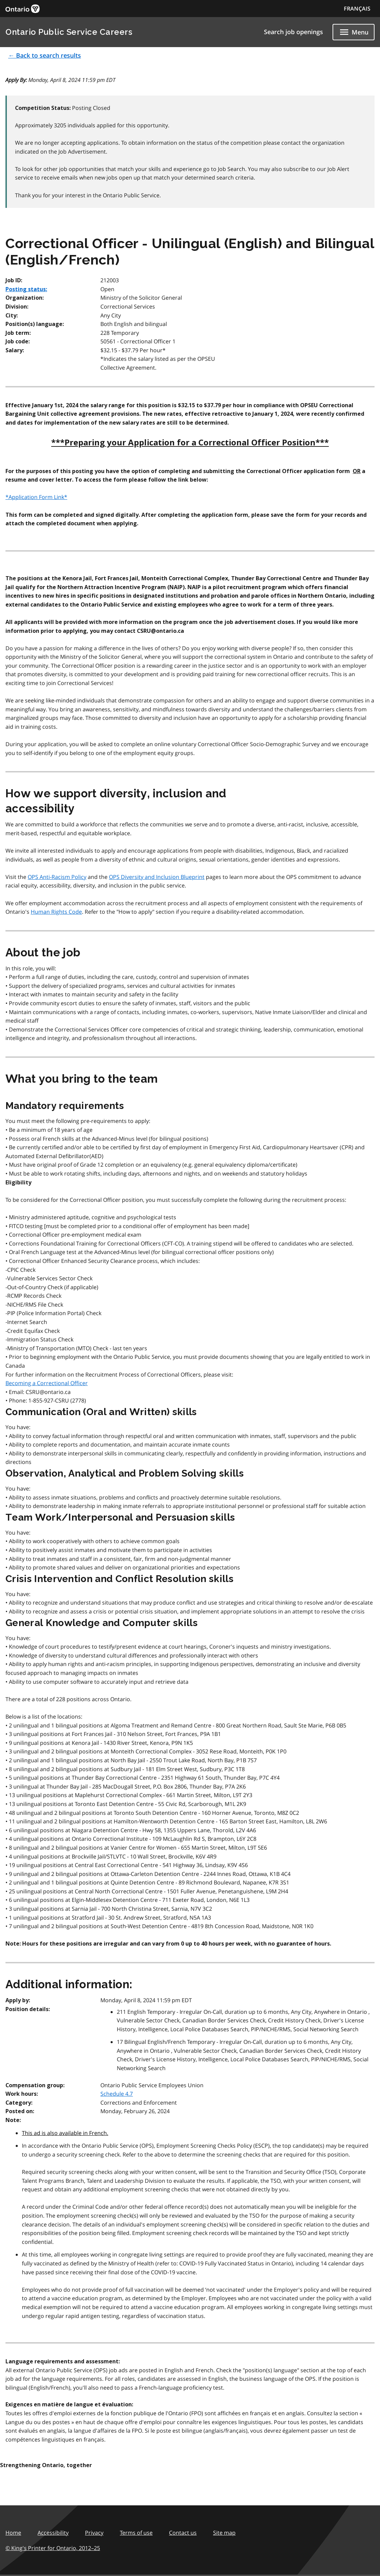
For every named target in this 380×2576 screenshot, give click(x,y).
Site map (224, 2532)
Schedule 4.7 (116, 2093)
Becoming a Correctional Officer (46, 1383)
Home (13, 2532)
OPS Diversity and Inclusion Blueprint (157, 877)
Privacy (94, 2532)
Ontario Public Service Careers (68, 32)
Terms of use (136, 2532)
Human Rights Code (56, 911)
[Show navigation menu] (354, 32)
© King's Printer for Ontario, (52, 2548)
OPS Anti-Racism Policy (57, 877)
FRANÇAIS (357, 8)
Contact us (183, 2532)
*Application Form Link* (36, 497)
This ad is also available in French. (65, 2133)
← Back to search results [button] (44, 55)
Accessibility (53, 2532)
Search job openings (293, 32)
